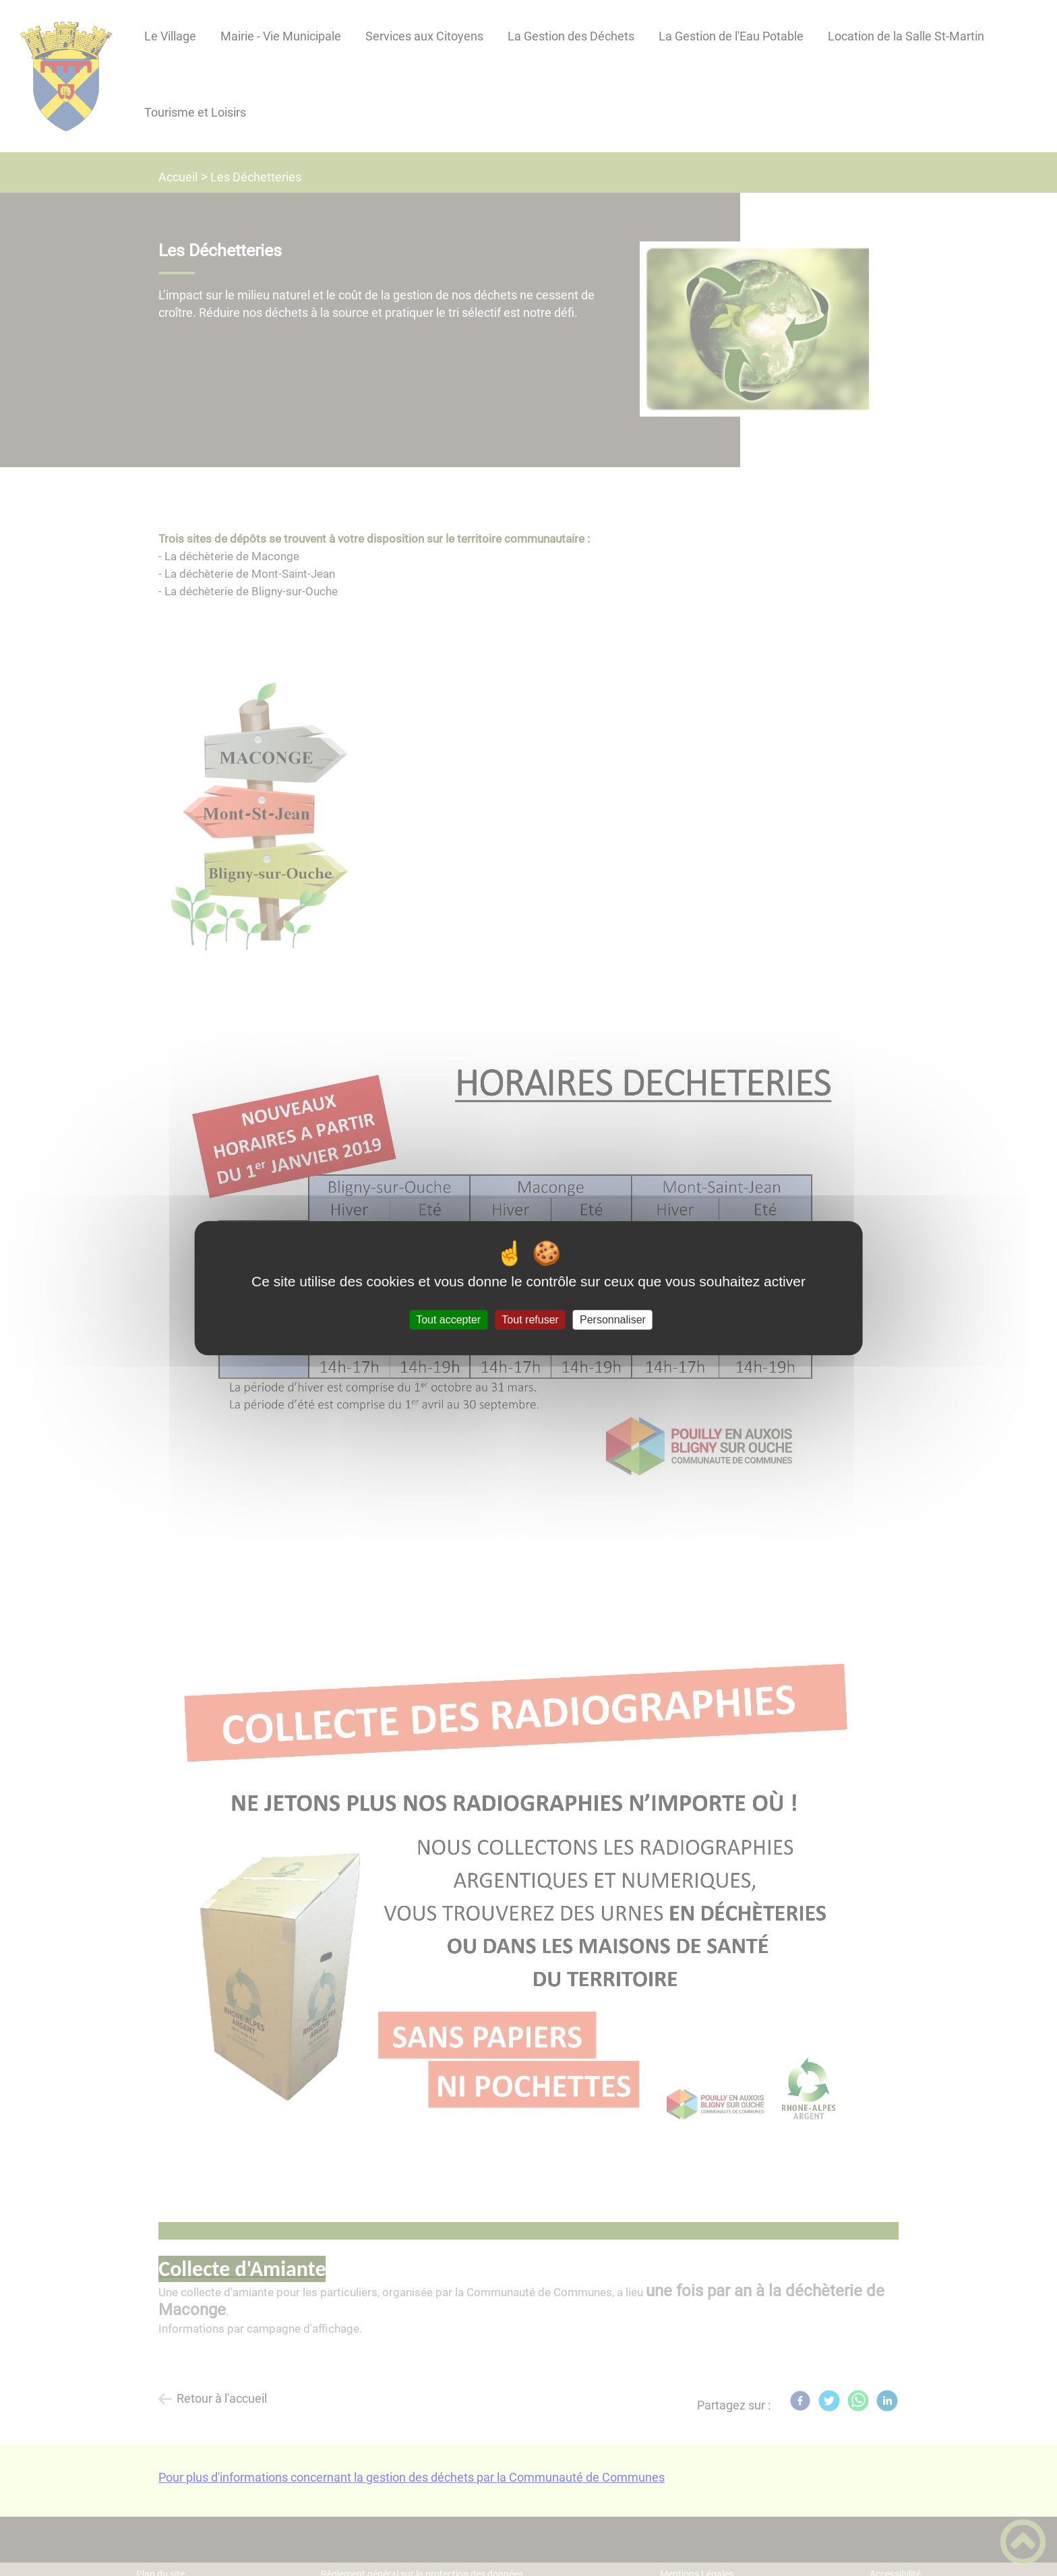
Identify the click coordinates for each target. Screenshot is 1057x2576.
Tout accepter (448, 1319)
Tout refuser (530, 1319)
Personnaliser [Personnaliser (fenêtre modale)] (613, 1319)
